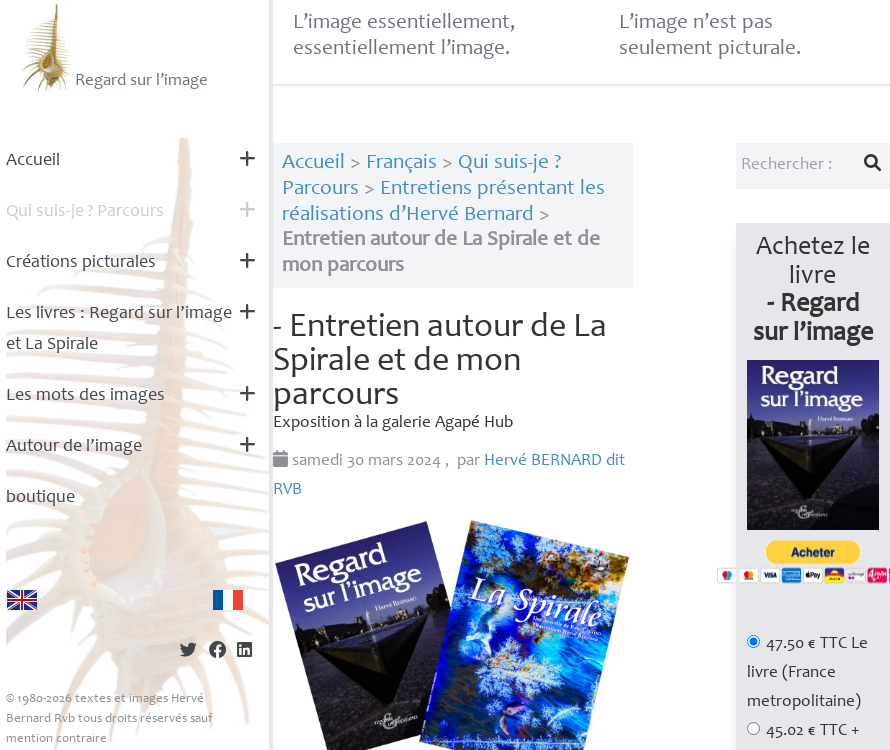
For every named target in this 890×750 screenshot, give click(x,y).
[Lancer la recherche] (873, 166)
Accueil (33, 161)
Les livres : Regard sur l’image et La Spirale (119, 329)
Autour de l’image (74, 447)
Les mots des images (85, 396)
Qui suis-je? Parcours (85, 212)
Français (401, 163)
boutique (40, 498)
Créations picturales (81, 263)
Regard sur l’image (112, 48)
